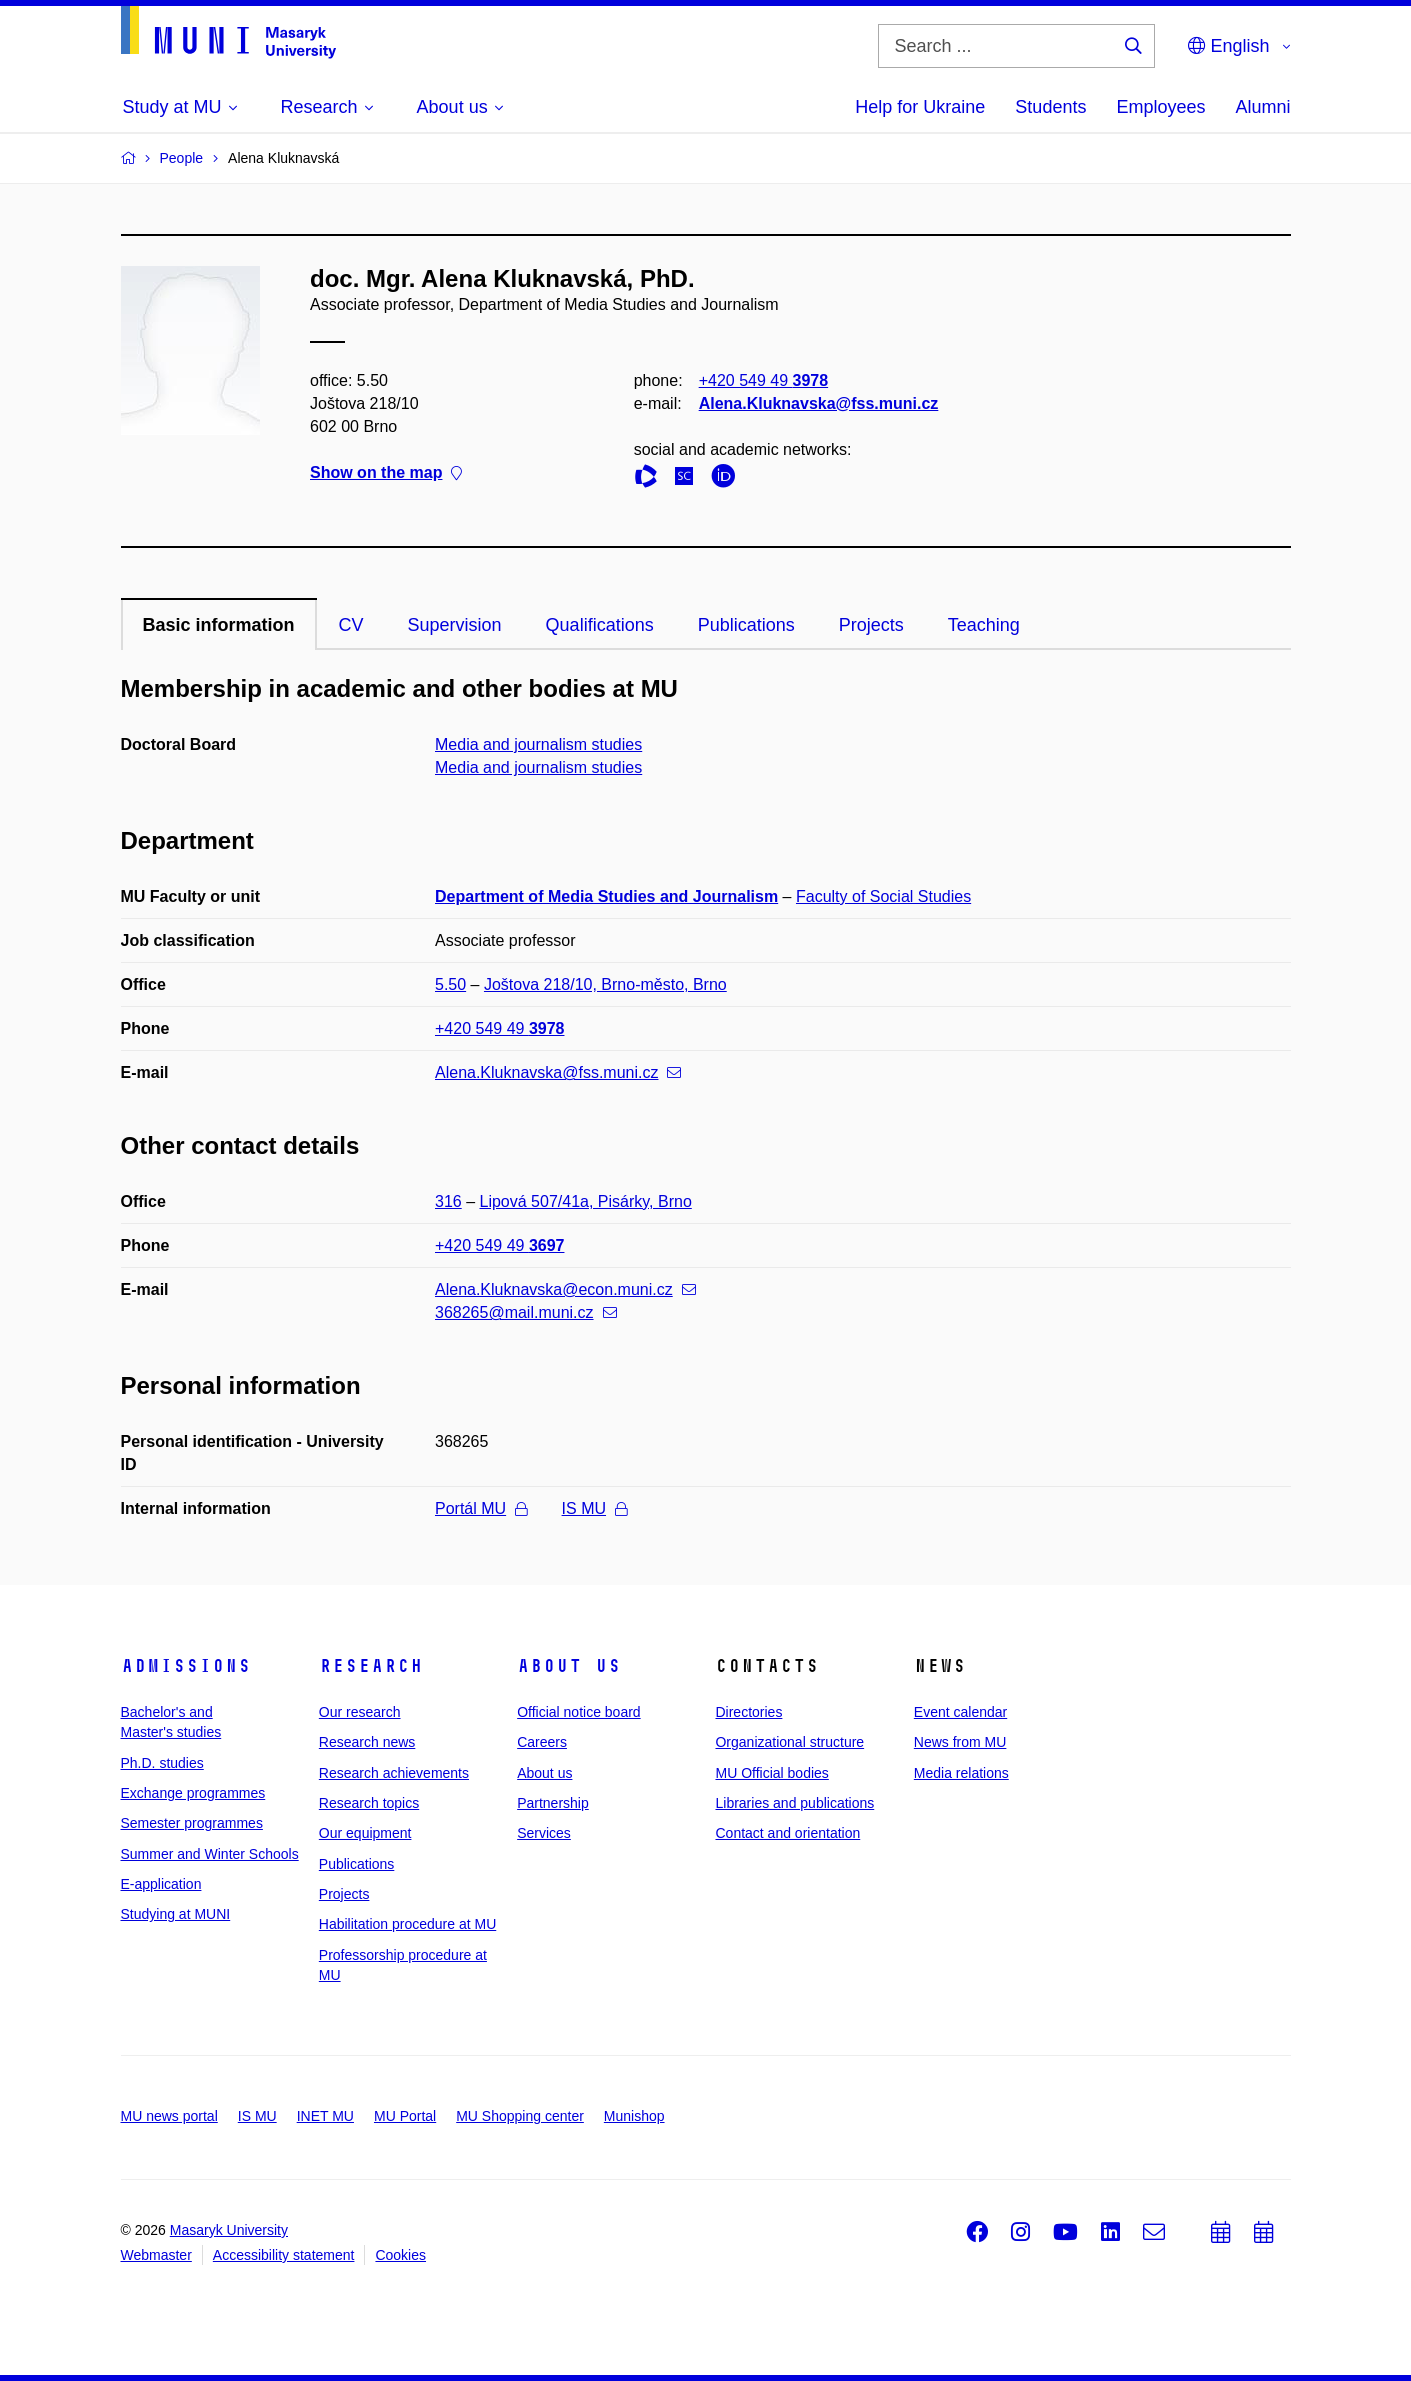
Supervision (455, 625)
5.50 (450, 984)
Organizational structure (789, 1742)
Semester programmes (192, 1823)
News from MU (960, 1742)
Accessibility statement (284, 2255)
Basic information (219, 625)
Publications (746, 625)
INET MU (325, 2116)
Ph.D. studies (162, 1763)
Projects (871, 625)
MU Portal (405, 2116)
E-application (161, 1884)
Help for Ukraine (920, 107)
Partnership (553, 1803)
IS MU (594, 1508)
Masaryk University (229, 2230)
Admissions (186, 1666)
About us (569, 1666)
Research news (367, 1742)
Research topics (369, 1803)
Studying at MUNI (176, 1914)
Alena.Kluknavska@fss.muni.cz (818, 403)
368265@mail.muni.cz (526, 1312)
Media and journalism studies (538, 744)
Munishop (634, 2116)
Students (1050, 107)
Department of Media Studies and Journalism (606, 896)
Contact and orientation (787, 1833)
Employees (1160, 107)
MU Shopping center (520, 2116)
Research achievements (394, 1773)
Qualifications (600, 625)
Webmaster (156, 2255)
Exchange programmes (193, 1793)
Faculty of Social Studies (883, 896)
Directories (748, 1712)
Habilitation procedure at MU (407, 1924)
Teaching (984, 625)
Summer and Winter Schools (210, 1854)
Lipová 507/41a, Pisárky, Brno (586, 1201)
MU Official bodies (771, 1773)
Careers (542, 1742)
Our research (360, 1712)
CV (351, 625)
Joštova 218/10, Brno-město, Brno (605, 984)
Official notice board (578, 1712)
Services (544, 1833)
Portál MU (481, 1508)
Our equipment (365, 1833)
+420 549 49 (762, 380)
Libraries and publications (794, 1803)
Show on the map (386, 473)
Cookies (400, 2255)
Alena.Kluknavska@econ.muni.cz (565, 1289)
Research (371, 1666)
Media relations (961, 1773)
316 (448, 1201)
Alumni (1262, 107)
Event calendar (960, 1712)
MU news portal (169, 2116)
